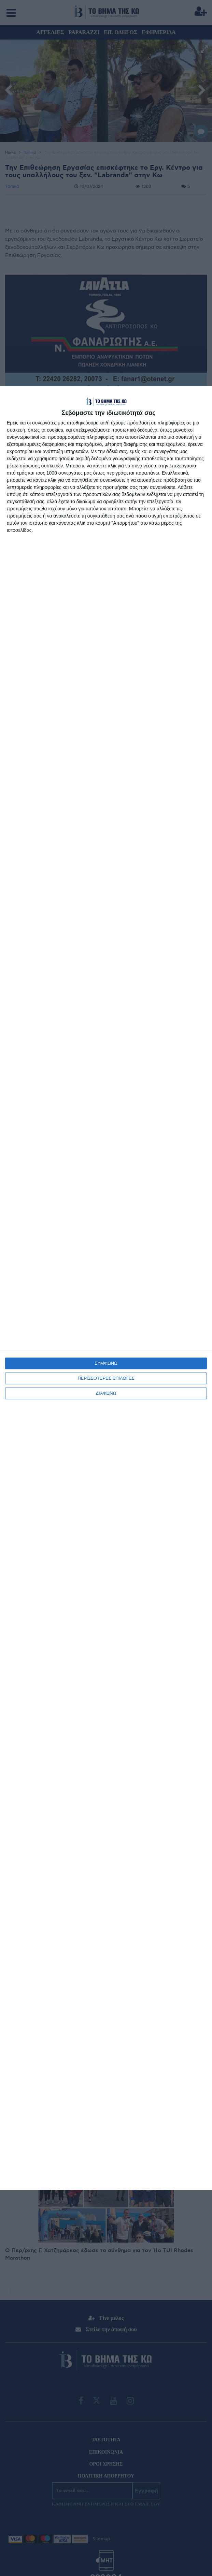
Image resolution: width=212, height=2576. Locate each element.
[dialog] (106, 1287)
